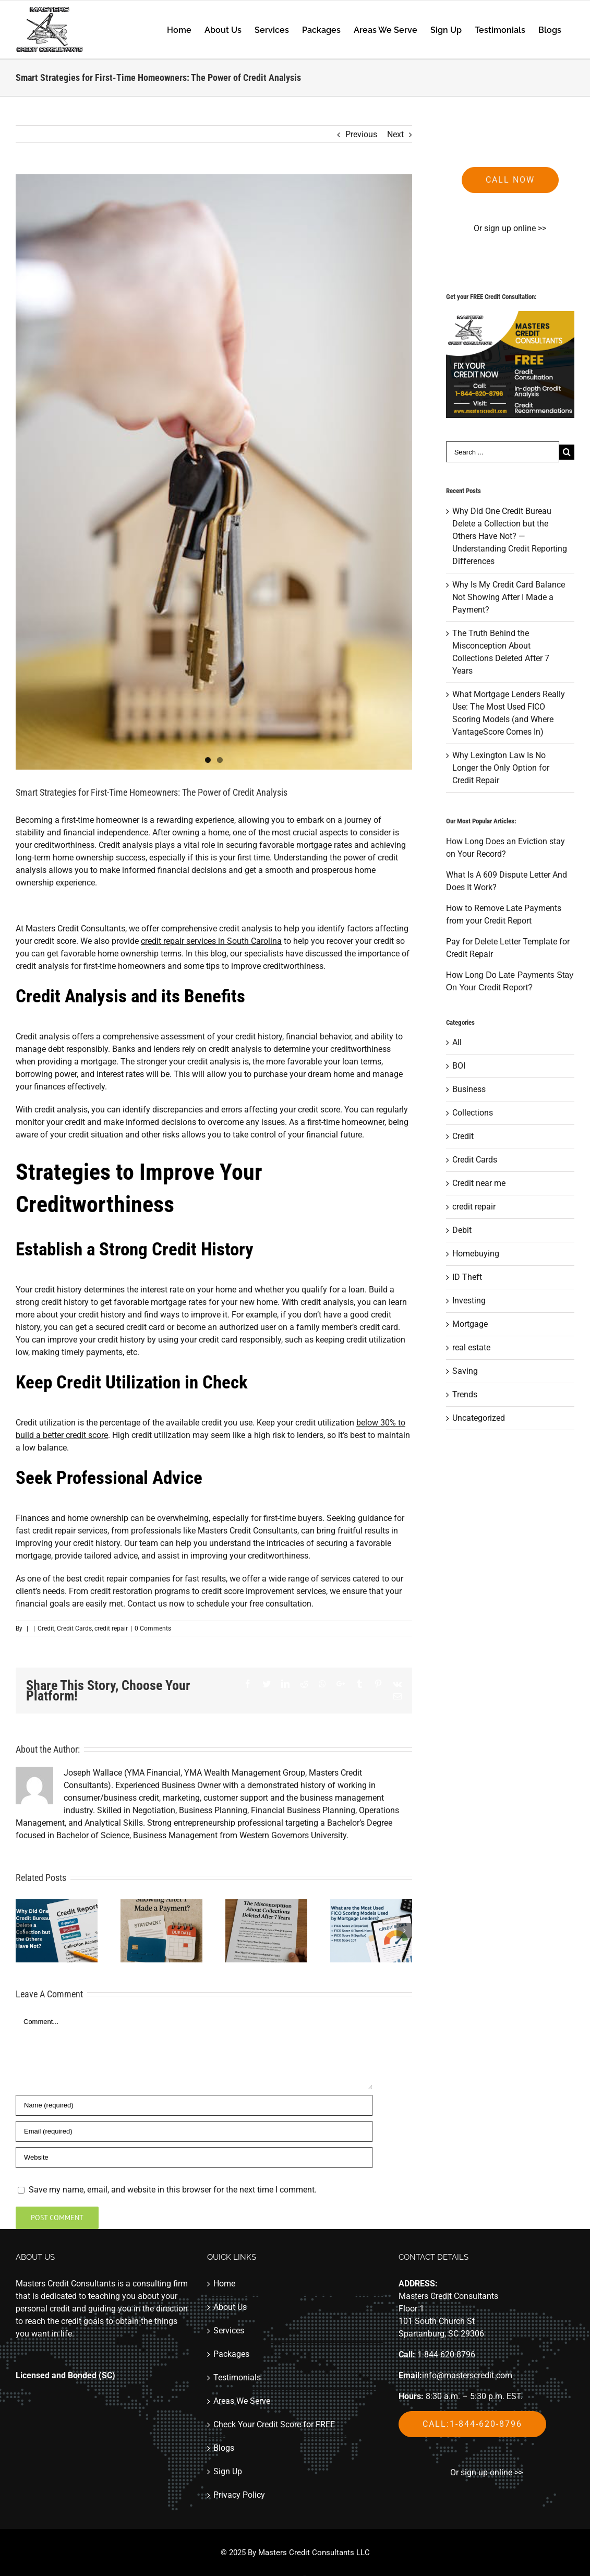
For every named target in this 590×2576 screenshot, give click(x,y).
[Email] (194, 2131)
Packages (231, 2354)
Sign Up (227, 2471)
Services (228, 2330)
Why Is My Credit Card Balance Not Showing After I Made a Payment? (508, 597)
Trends (464, 1394)
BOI (458, 1066)
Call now (510, 180)
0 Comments (153, 1628)
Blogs (223, 2448)
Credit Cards (74, 1628)
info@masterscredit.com (467, 2375)
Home (224, 2284)
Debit (462, 1230)
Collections (472, 1113)
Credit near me (478, 1183)
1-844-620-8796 (446, 2354)
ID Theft (467, 1277)
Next (395, 134)
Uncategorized (478, 1418)
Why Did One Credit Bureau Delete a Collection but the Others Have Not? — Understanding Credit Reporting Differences (509, 536)
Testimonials (237, 2377)
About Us (230, 2307)
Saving (465, 1371)
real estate (471, 1347)
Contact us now (156, 1604)
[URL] (194, 2157)
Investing (469, 1300)
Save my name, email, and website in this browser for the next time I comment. (173, 2190)
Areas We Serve (241, 2401)
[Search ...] (502, 451)
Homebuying (475, 1254)
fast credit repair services (61, 1531)
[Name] (194, 2105)
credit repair (111, 1628)
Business (469, 1089)
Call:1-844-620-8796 (472, 2424)
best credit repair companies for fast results (146, 1579)
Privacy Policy (239, 2495)
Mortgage (470, 1324)
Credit (46, 1628)
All (457, 1042)
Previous (361, 134)
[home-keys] (214, 472)
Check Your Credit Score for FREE (274, 2424)
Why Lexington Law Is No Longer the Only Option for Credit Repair (500, 767)
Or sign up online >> (510, 228)
